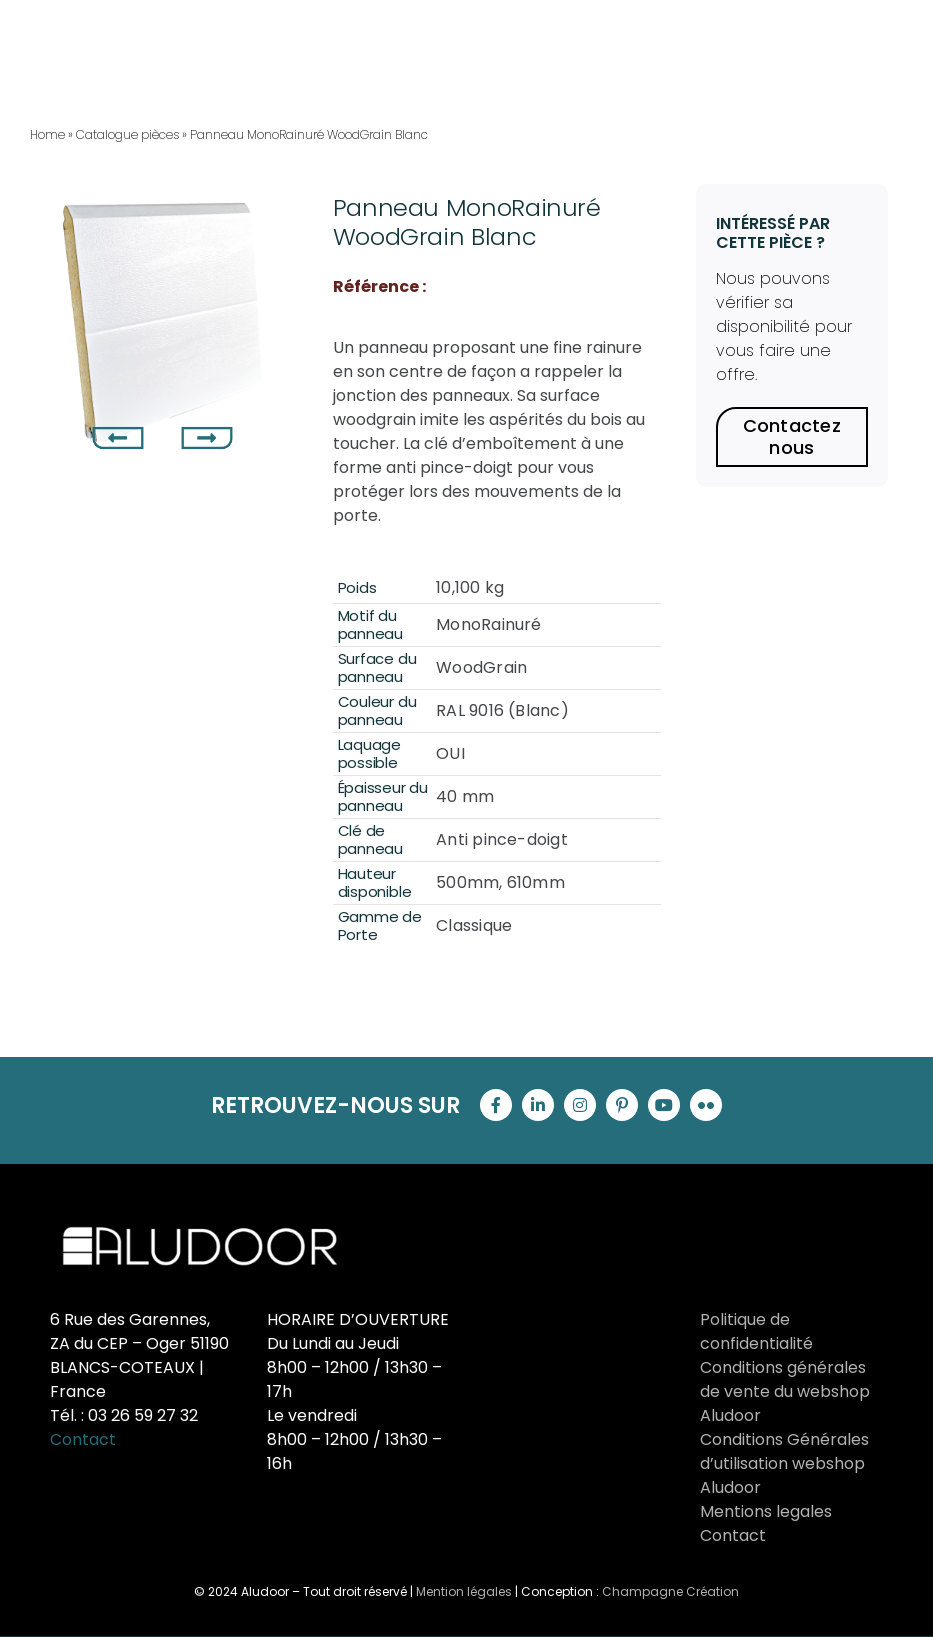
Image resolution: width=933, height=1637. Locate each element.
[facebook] (496, 1105)
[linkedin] (538, 1105)
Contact (83, 1439)
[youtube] (664, 1105)
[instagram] (580, 1105)
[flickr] (706, 1105)
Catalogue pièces (127, 134)
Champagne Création (670, 1591)
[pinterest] (622, 1105)
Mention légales (464, 1591)
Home (47, 134)
